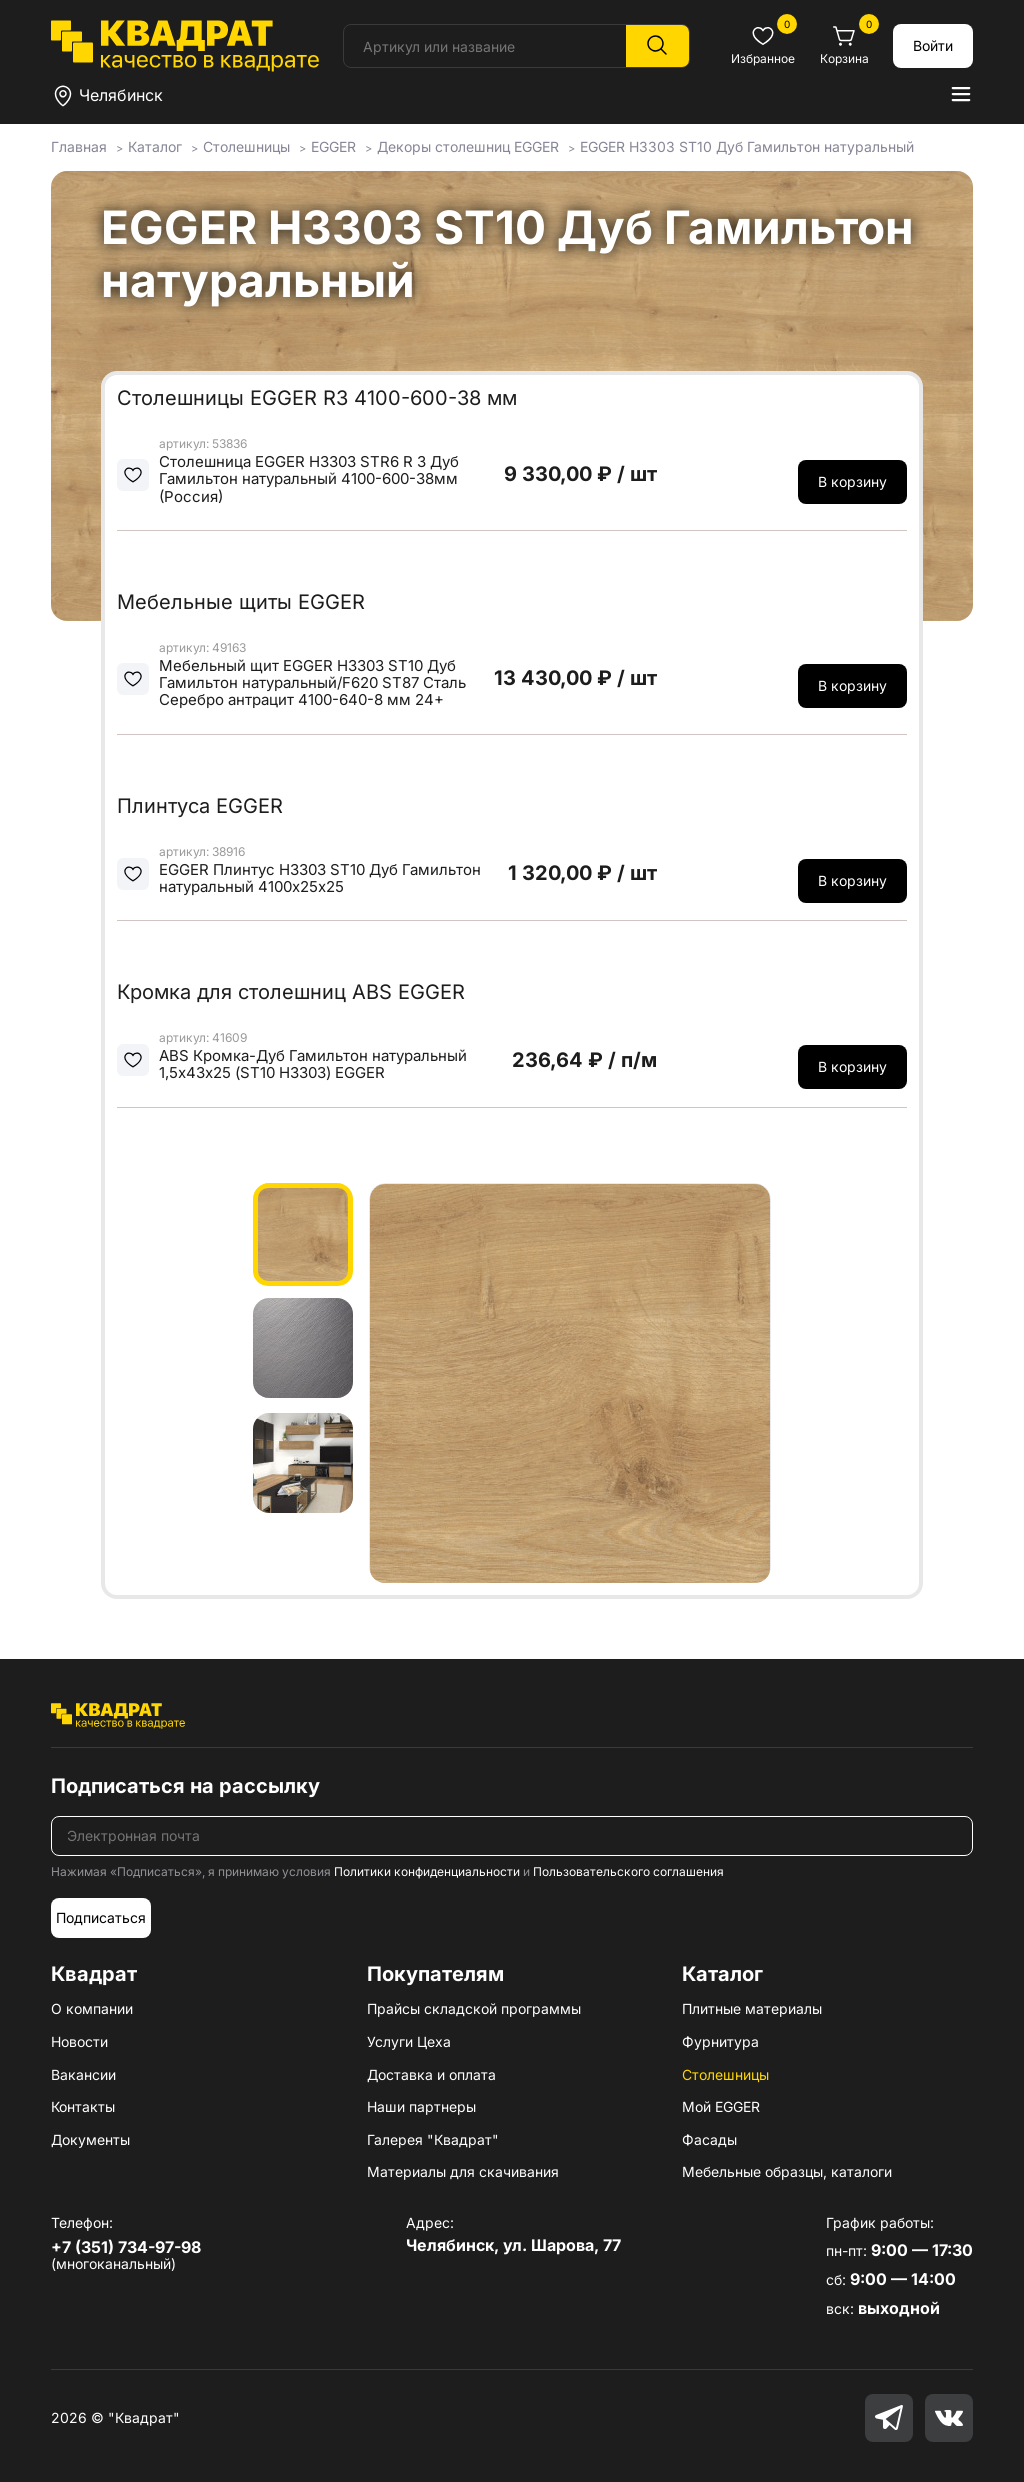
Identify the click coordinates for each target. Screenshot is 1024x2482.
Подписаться (101, 1917)
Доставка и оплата (431, 2074)
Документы (90, 2139)
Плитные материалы (752, 2008)
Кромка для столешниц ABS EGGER (291, 992)
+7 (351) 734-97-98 (126, 2247)
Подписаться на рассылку (185, 1786)
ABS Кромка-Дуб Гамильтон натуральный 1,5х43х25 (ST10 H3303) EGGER (313, 1064)
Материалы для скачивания (463, 2171)
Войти (933, 45)
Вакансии (83, 2074)
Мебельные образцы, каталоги (787, 2171)
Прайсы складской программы (474, 2008)
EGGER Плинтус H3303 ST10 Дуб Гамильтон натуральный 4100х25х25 (320, 878)
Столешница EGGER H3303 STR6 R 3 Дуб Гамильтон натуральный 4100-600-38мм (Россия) (309, 479)
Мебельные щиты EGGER (241, 602)
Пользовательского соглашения (628, 1871)
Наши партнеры (421, 2106)
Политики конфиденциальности (427, 1871)
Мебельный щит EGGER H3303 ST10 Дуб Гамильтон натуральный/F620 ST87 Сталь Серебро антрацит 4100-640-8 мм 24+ (312, 683)
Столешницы (725, 2074)
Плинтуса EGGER (200, 806)
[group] (570, 1383)
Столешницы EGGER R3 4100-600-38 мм (317, 398)
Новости (79, 2041)
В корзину (852, 481)
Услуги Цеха (409, 2041)
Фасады (709, 2139)
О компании (92, 2008)
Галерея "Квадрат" (433, 2139)
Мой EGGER (721, 2106)
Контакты (83, 2106)
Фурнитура (720, 2041)
